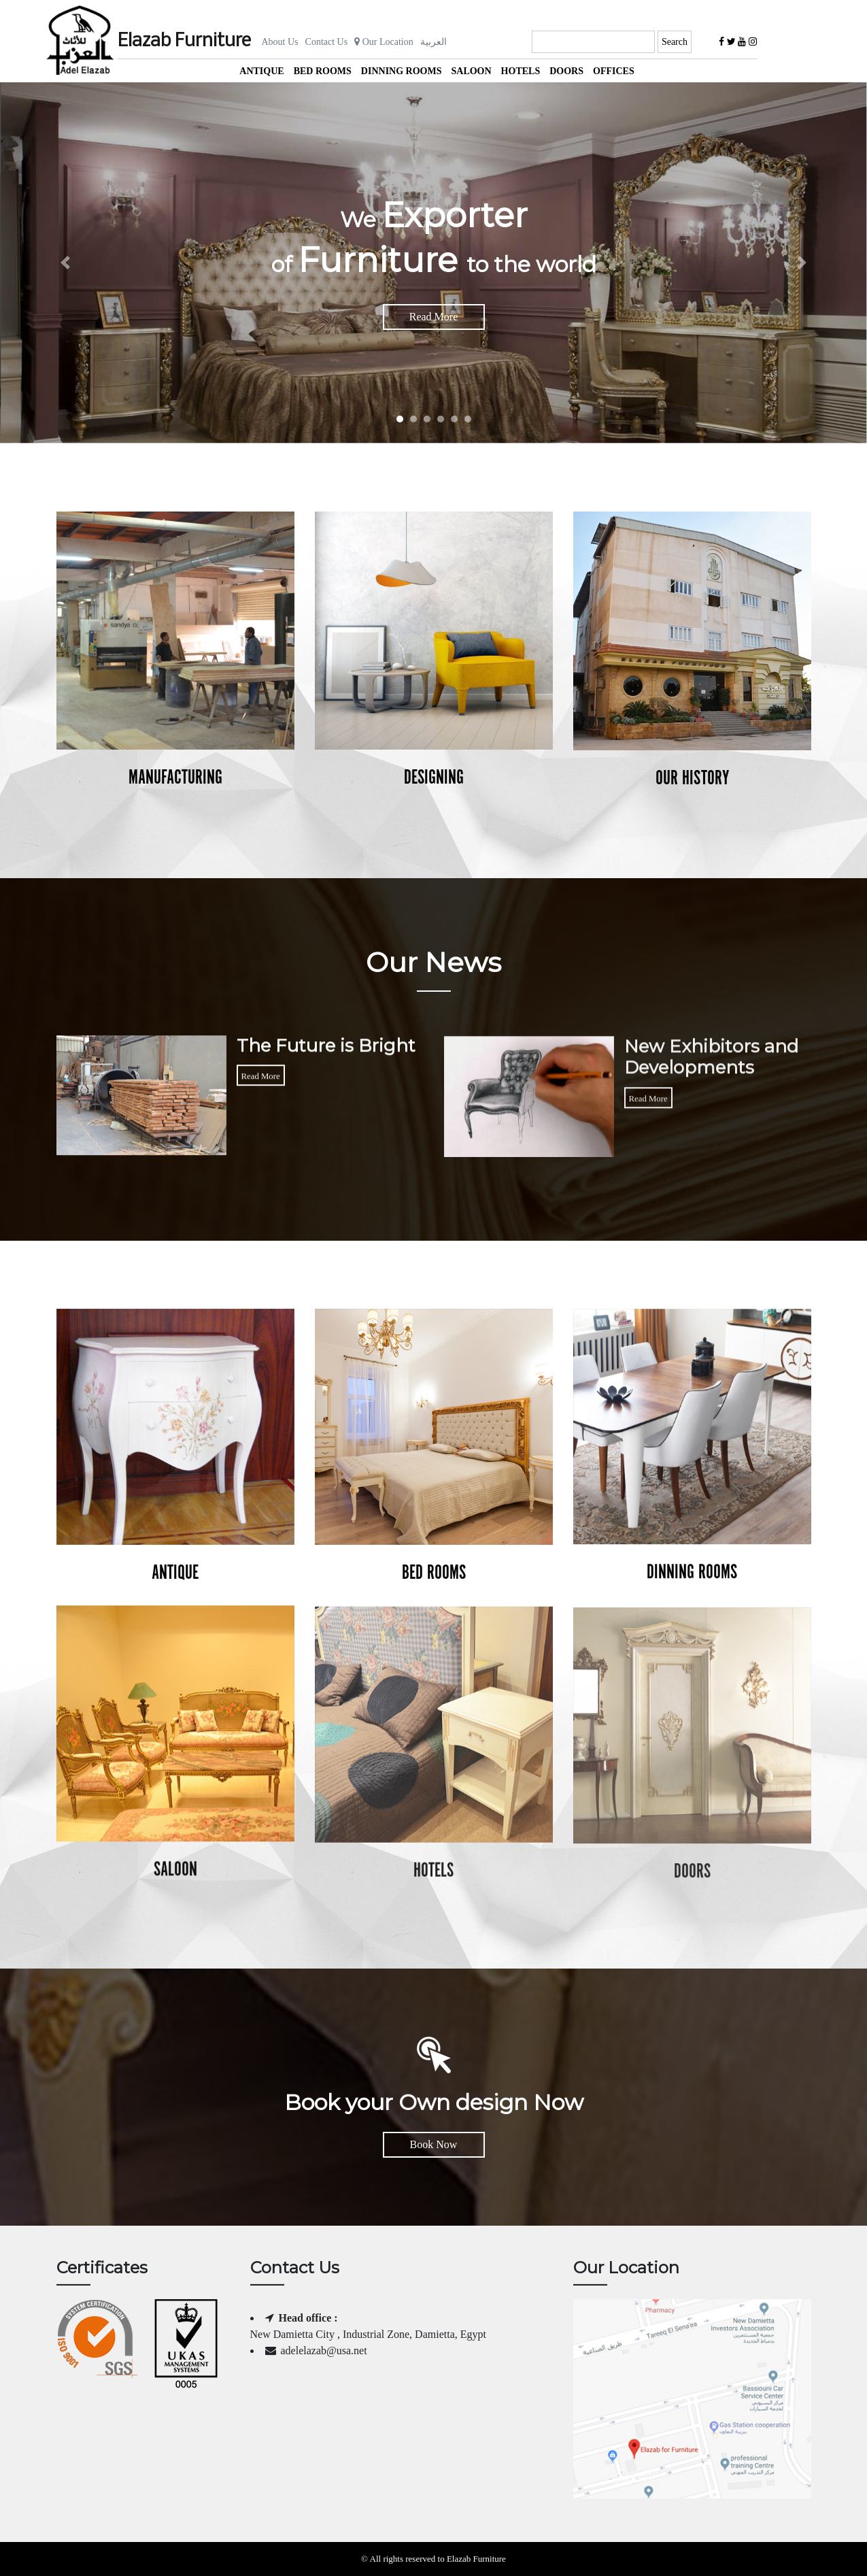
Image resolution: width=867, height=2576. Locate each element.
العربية (433, 42)
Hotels (521, 71)
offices (613, 71)
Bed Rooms (323, 71)
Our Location (383, 42)
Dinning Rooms (401, 71)
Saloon (471, 71)
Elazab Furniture (184, 41)
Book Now (434, 2144)
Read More (433, 316)
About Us (280, 42)
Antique (261, 71)
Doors (566, 71)
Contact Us (326, 42)
